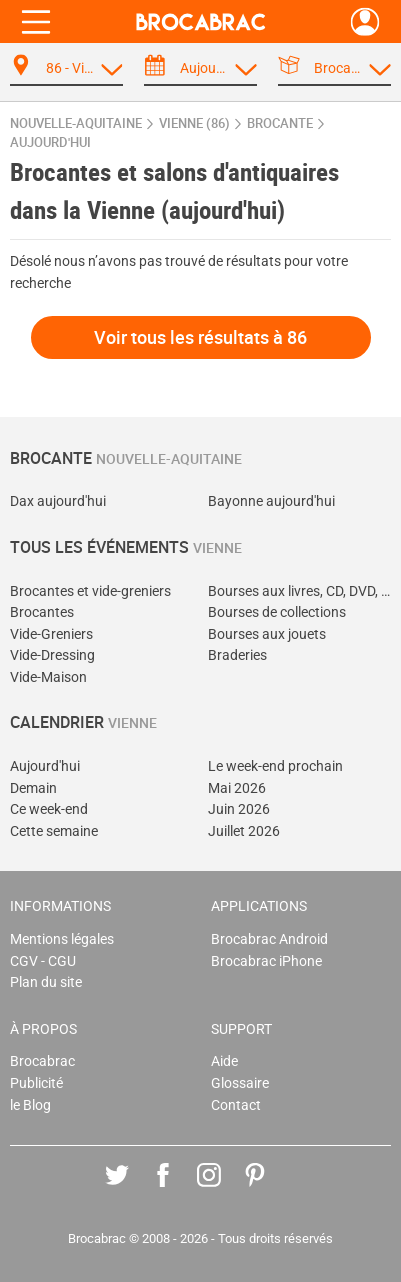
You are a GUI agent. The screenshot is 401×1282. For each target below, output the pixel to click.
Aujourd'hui (45, 766)
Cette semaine (54, 831)
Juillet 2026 (244, 831)
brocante (280, 123)
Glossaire (240, 1083)
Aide (224, 1061)
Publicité (36, 1083)
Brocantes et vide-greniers (90, 591)
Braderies (237, 655)
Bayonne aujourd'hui (271, 501)
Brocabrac (42, 1061)
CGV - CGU (43, 961)
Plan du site (46, 982)
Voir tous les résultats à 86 (200, 337)
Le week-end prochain (275, 766)
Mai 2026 (237, 788)
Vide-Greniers (51, 634)
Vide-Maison (48, 677)
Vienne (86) (194, 123)
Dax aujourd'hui (58, 501)
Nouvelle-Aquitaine (76, 123)
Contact (236, 1105)
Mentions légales (62, 939)
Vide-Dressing (52, 655)
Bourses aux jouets (267, 634)
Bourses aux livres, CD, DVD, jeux (300, 591)
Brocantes (42, 612)
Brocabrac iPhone (266, 961)
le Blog (30, 1105)
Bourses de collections (277, 612)
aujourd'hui (50, 142)
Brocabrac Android (269, 939)
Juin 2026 (239, 809)
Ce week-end (49, 809)
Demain (33, 788)
